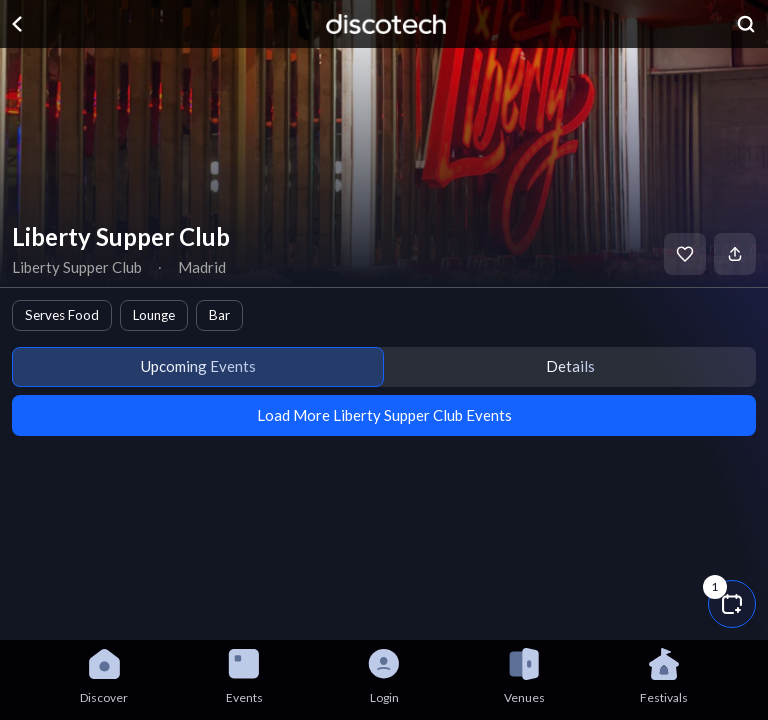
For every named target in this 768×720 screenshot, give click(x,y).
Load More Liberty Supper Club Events (384, 415)
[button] (732, 604)
